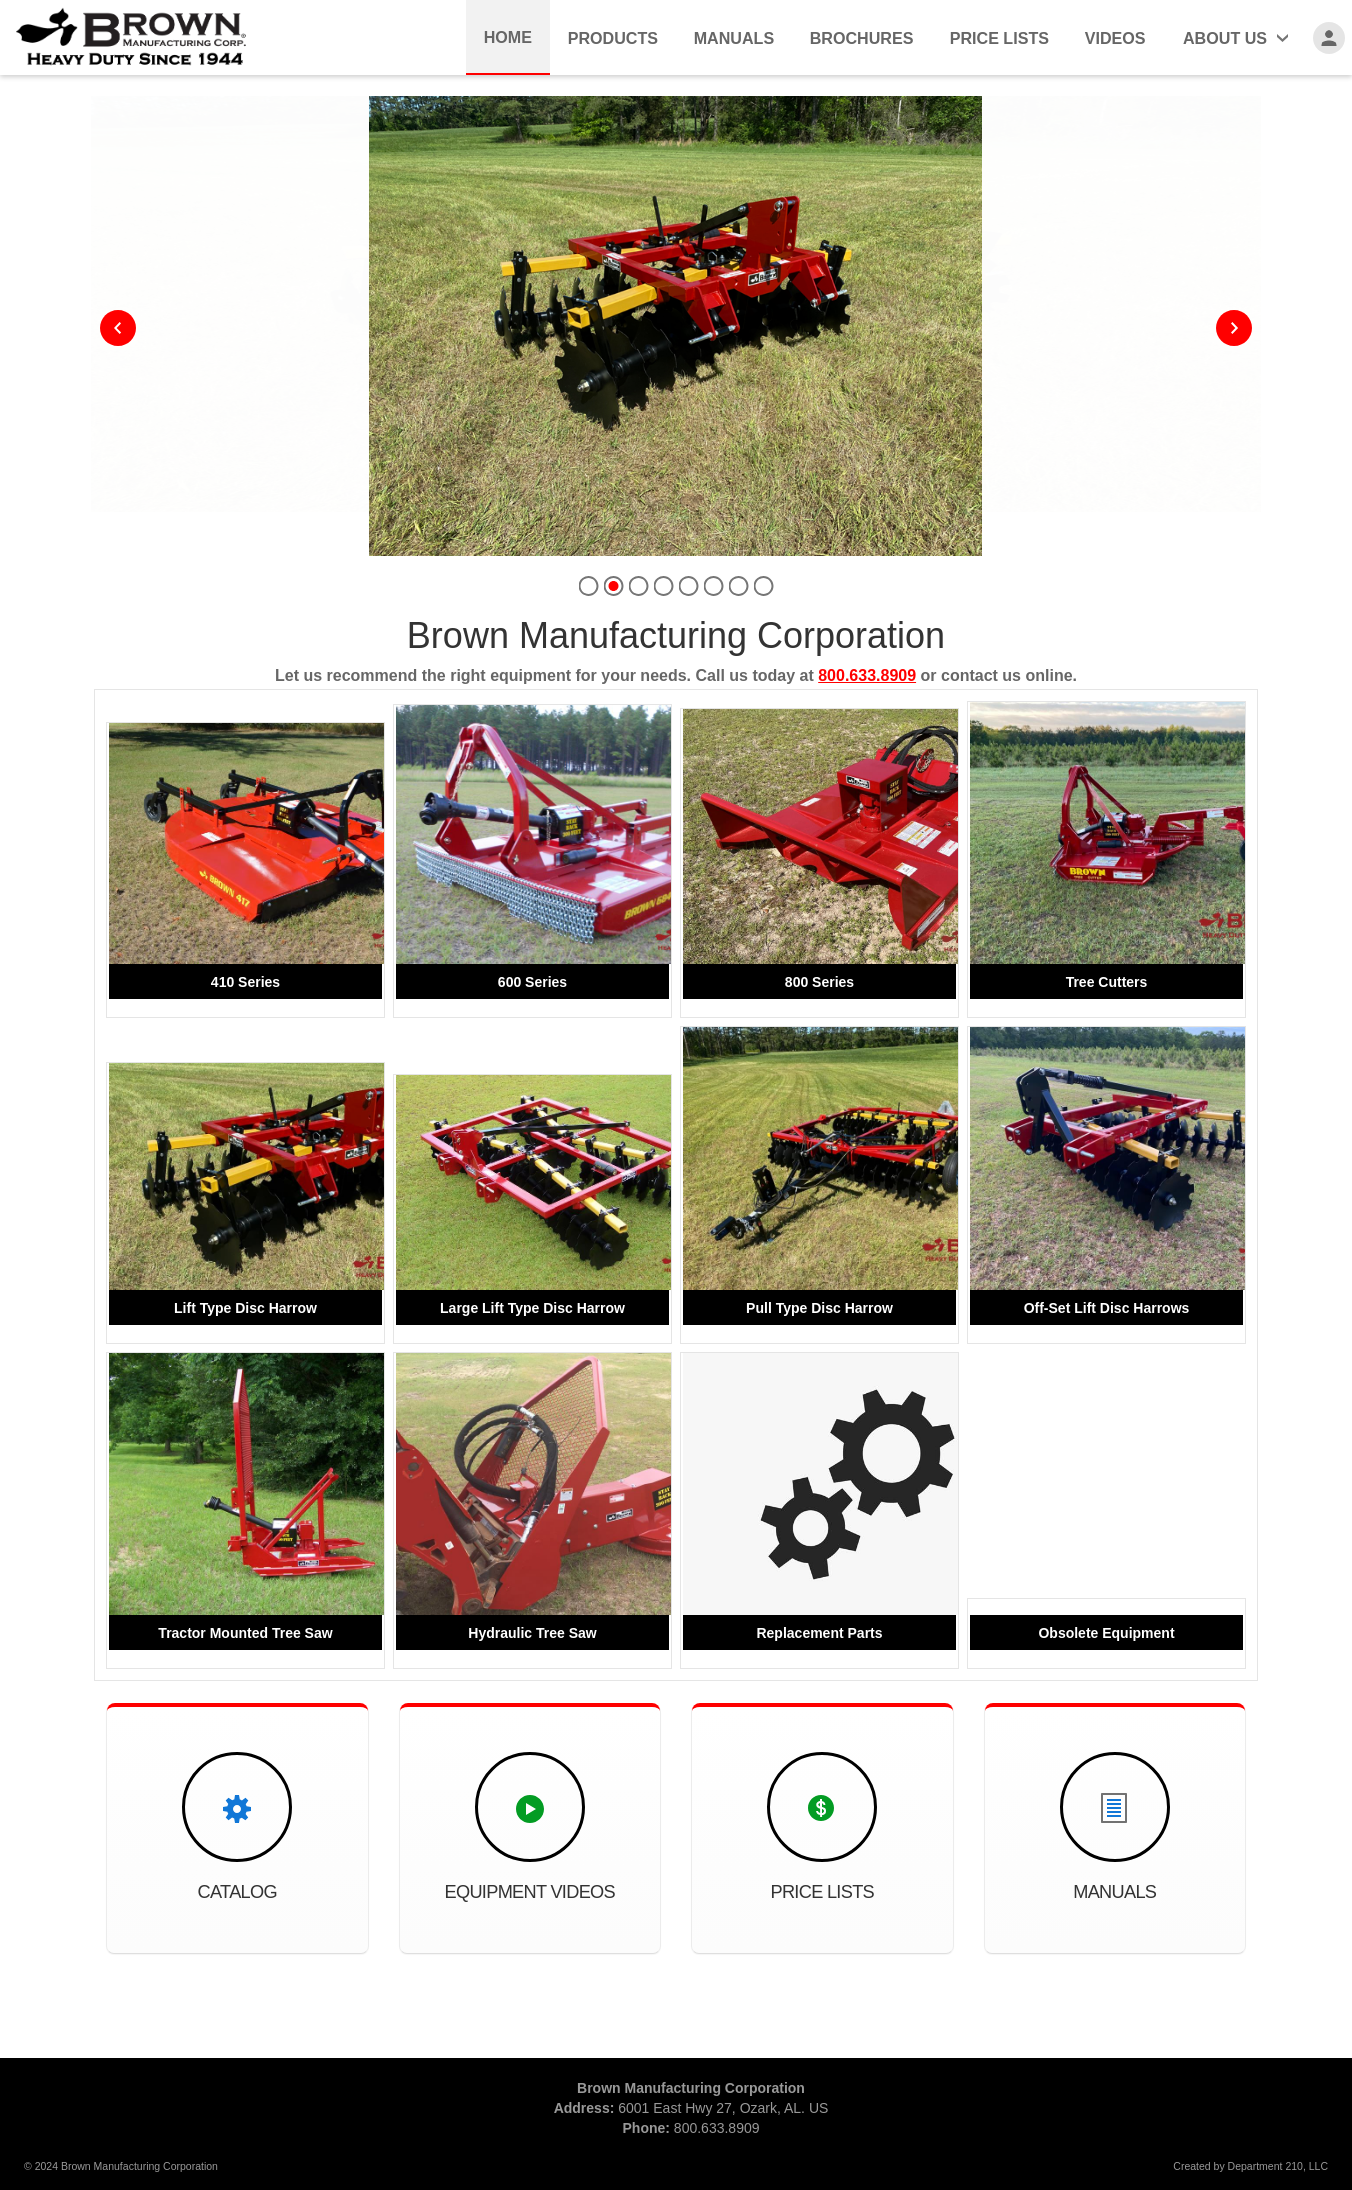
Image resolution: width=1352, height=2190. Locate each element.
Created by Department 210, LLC (1250, 2166)
